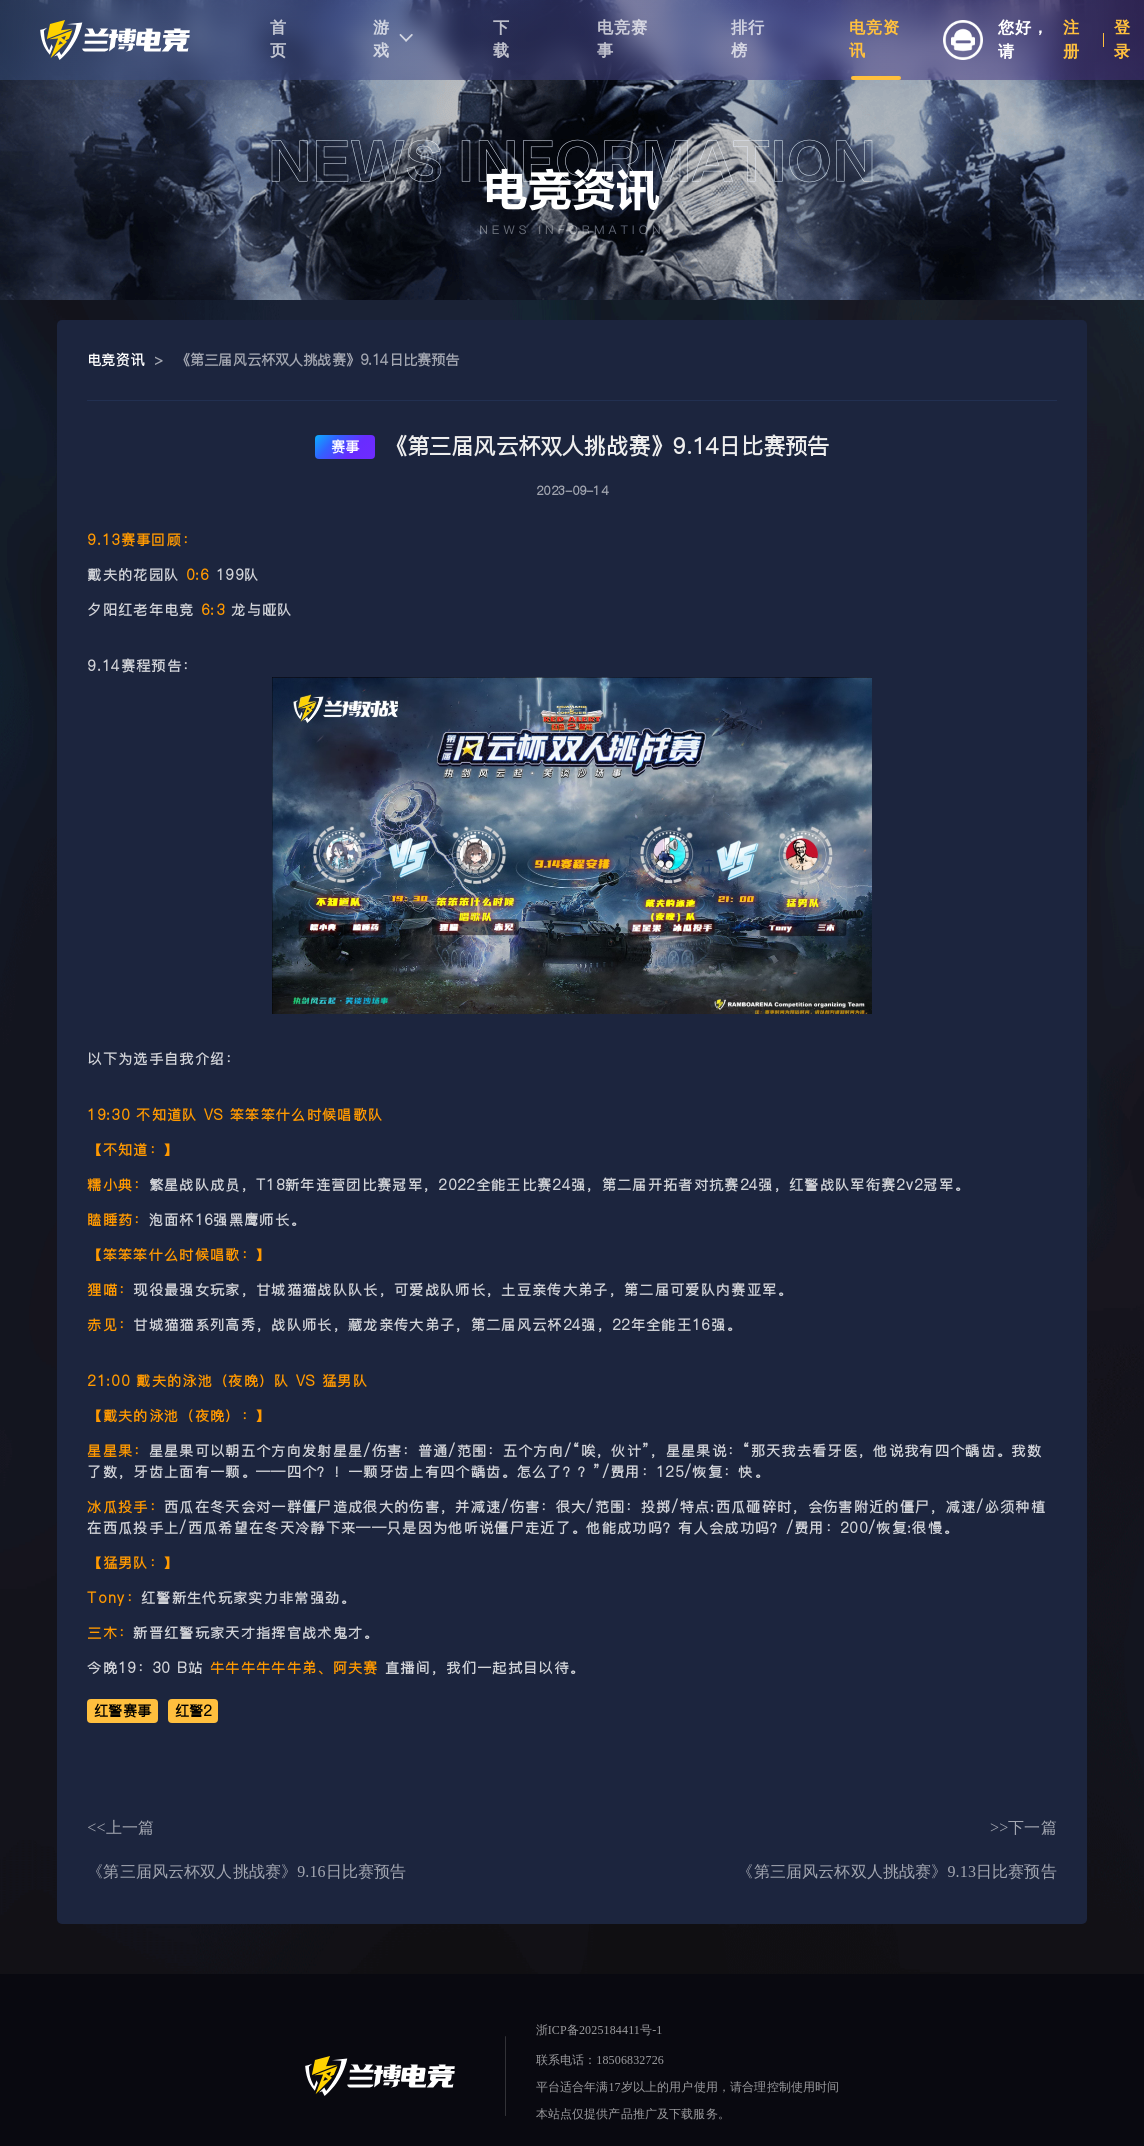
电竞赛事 (622, 39)
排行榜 (748, 39)
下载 (501, 39)
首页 (278, 39)
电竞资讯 (874, 39)
